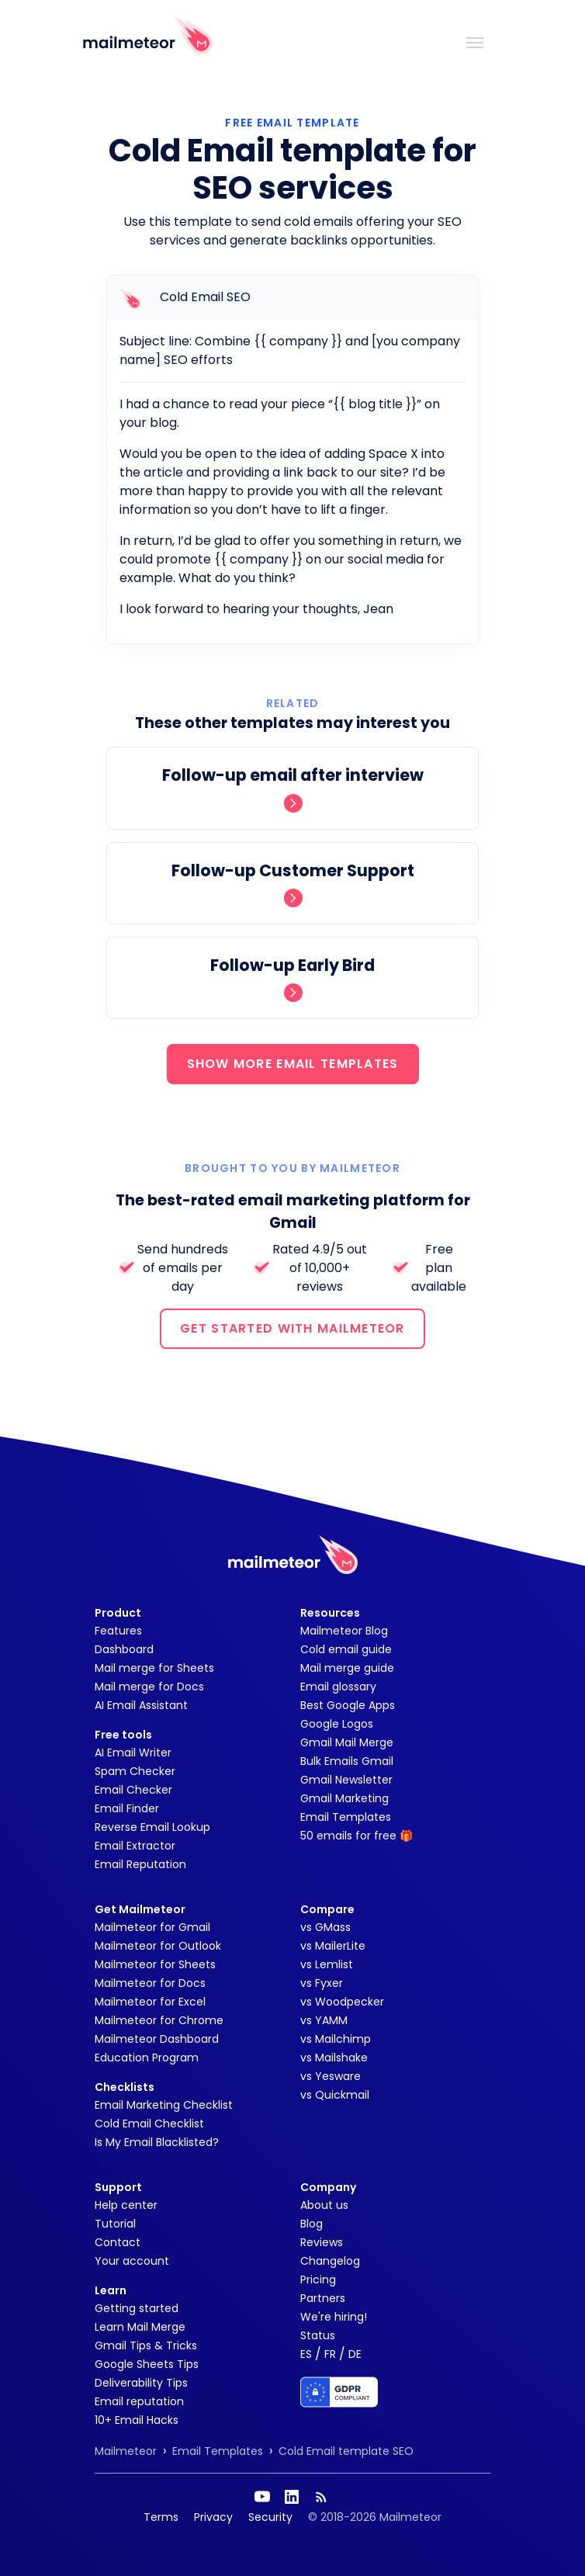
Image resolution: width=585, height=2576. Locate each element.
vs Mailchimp (335, 2039)
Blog (311, 2223)
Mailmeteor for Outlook (158, 1946)
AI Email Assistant (141, 1705)
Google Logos (336, 1724)
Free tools (123, 1734)
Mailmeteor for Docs (150, 1983)
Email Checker (133, 1790)
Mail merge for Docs (149, 1686)
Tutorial (115, 2223)
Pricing (318, 2279)
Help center (126, 2205)
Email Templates (345, 1817)
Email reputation (139, 2401)
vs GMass (325, 1927)
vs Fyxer (321, 1983)
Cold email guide (346, 1649)
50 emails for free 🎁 (356, 1835)
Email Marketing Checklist (164, 2105)
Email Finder (127, 1808)
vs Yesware (330, 2076)
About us (324, 2205)
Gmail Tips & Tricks (146, 2345)
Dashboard (124, 1649)
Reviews (321, 2242)
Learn (110, 2290)
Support (118, 2187)
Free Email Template (292, 122)
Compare (327, 1909)
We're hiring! (333, 2317)
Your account (132, 2261)
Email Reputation (140, 1864)
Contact (117, 2242)
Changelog (330, 2261)
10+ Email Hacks (136, 2420)
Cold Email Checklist (149, 2123)
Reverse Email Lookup (152, 1827)
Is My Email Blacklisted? (157, 2142)
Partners (322, 2298)
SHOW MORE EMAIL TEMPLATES (293, 1064)
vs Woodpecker (342, 2001)
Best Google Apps (347, 1705)
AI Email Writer (133, 1752)
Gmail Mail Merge (346, 1742)
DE (355, 2354)
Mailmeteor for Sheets (155, 1964)
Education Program (147, 2057)
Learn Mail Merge (140, 2327)
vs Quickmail (334, 2095)
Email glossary (338, 1686)
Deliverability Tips (141, 2383)
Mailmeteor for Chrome (159, 2020)
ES (306, 2354)
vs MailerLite (332, 1946)
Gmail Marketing (344, 1798)
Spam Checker (135, 1771)
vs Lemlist (326, 1964)
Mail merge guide (347, 1668)
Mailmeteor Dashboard (157, 2039)
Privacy (213, 2517)
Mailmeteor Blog (344, 1630)
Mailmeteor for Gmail (152, 1927)
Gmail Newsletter (346, 1779)
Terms (161, 2517)
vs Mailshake (334, 2057)
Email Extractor (135, 1845)
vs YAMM (324, 2020)
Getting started (136, 2308)
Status (317, 2335)
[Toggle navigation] (475, 41)
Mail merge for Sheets (154, 1668)
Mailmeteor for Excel (150, 2001)
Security (270, 2517)
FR (330, 2354)
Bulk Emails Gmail (346, 1761)
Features (118, 1630)
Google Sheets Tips (147, 2364)
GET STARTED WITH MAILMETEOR (292, 1328)
